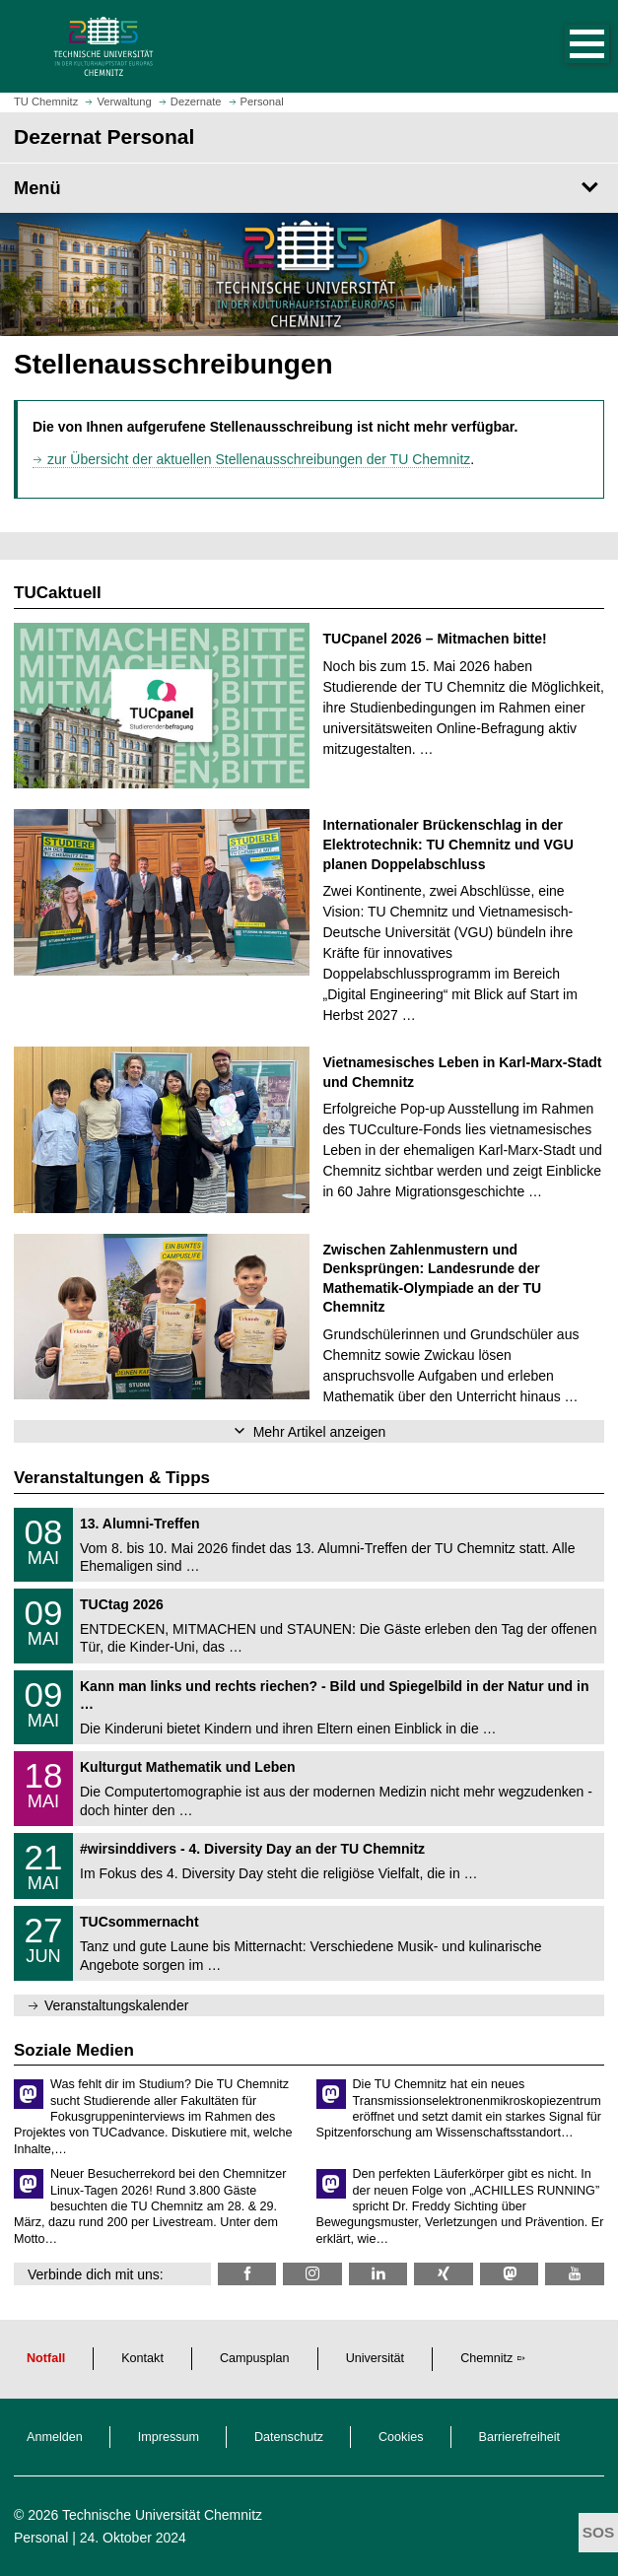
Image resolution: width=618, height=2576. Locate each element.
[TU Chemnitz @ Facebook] (247, 2274)
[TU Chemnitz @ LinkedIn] (378, 2274)
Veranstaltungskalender (116, 2005)
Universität (375, 2358)
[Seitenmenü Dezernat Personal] (309, 188)
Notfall (46, 2358)
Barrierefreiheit (520, 2437)
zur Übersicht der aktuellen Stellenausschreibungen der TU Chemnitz (258, 459)
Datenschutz (288, 2437)
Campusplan (255, 2358)
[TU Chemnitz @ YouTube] (574, 2274)
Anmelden (55, 2437)
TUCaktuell (58, 592)
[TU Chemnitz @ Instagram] (312, 2274)
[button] (566, 46)
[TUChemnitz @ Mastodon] (509, 2274)
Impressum (168, 2437)
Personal (41, 2537)
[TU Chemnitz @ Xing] (443, 2274)
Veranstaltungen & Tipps (112, 1477)
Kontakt (142, 2358)
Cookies (401, 2437)
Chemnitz (486, 2358)
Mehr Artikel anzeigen (319, 1432)
